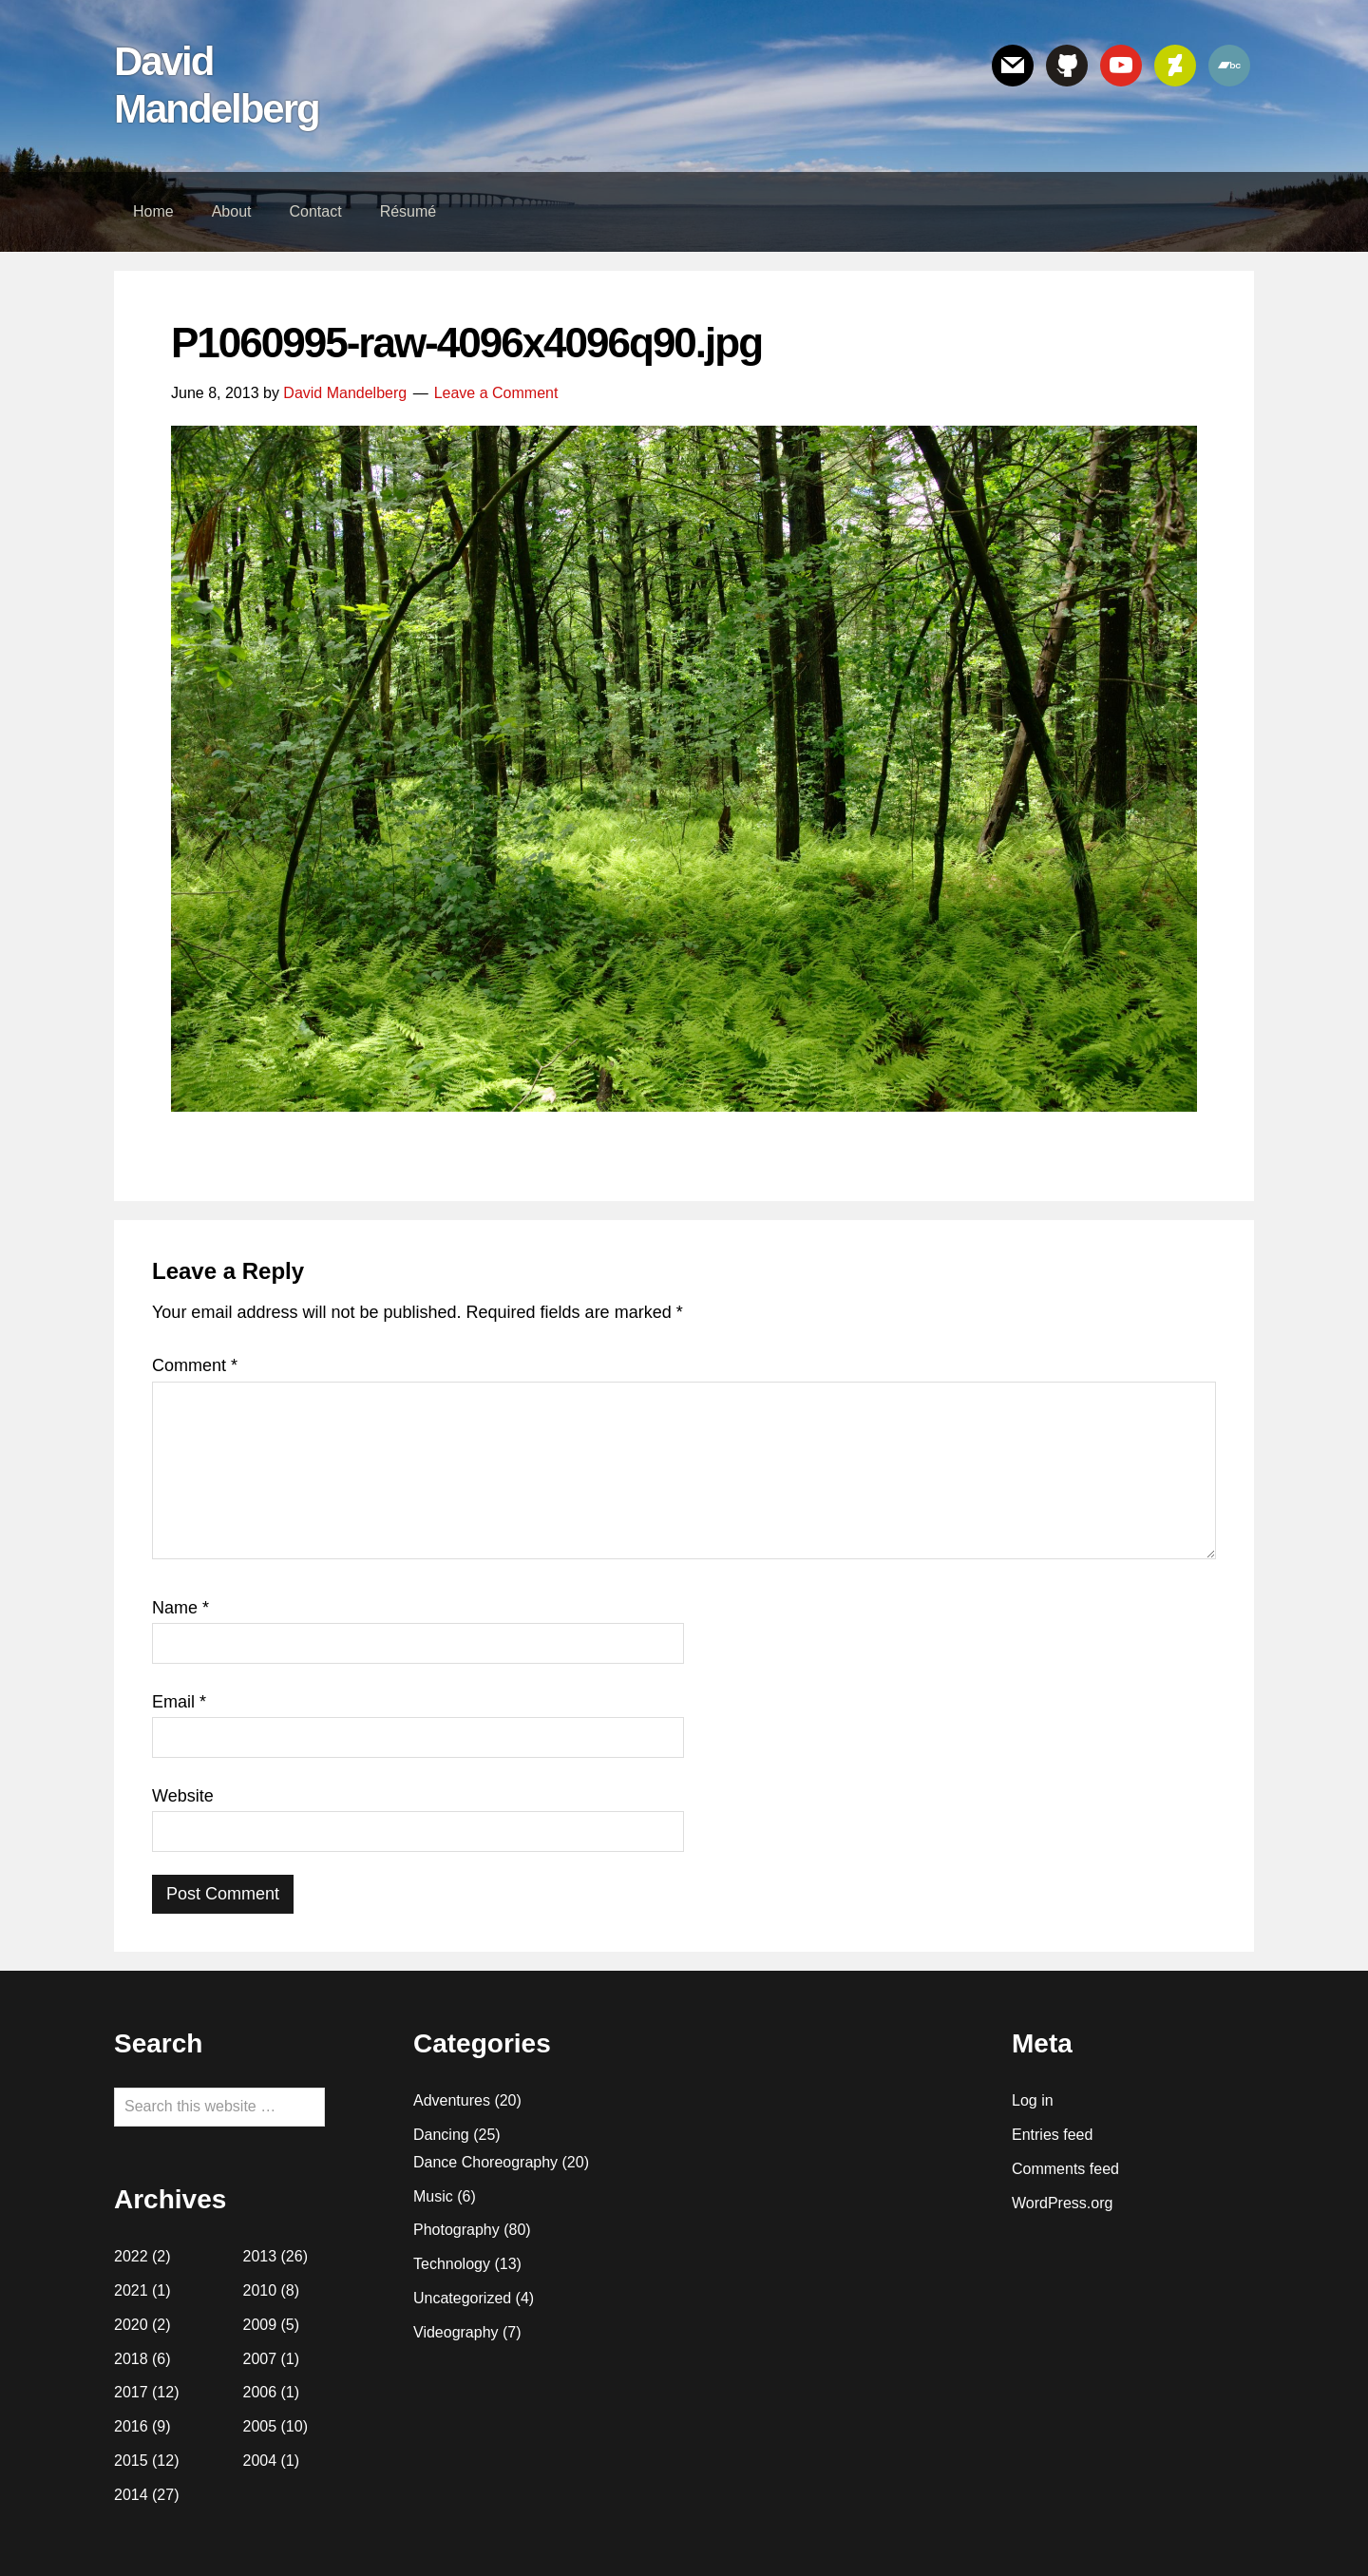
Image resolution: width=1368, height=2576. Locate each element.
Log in (1033, 2100)
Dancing (441, 2135)
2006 (260, 2392)
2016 (131, 2426)
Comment (195, 1365)
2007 (260, 2359)
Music (433, 2196)
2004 (260, 2460)
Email (179, 1701)
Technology (451, 2264)
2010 (260, 2290)
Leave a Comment (496, 393)
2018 (131, 2359)
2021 (131, 2290)
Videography (456, 2332)
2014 (131, 2495)
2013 (260, 2256)
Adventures (451, 2100)
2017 (131, 2392)
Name (180, 1607)
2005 (260, 2426)
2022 (131, 2256)
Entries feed (1052, 2135)
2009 (260, 2325)
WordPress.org (1062, 2203)
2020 (131, 2325)
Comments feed (1065, 2169)
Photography (456, 2230)
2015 (131, 2460)
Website (183, 1795)
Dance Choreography (485, 2162)
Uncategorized (462, 2298)
